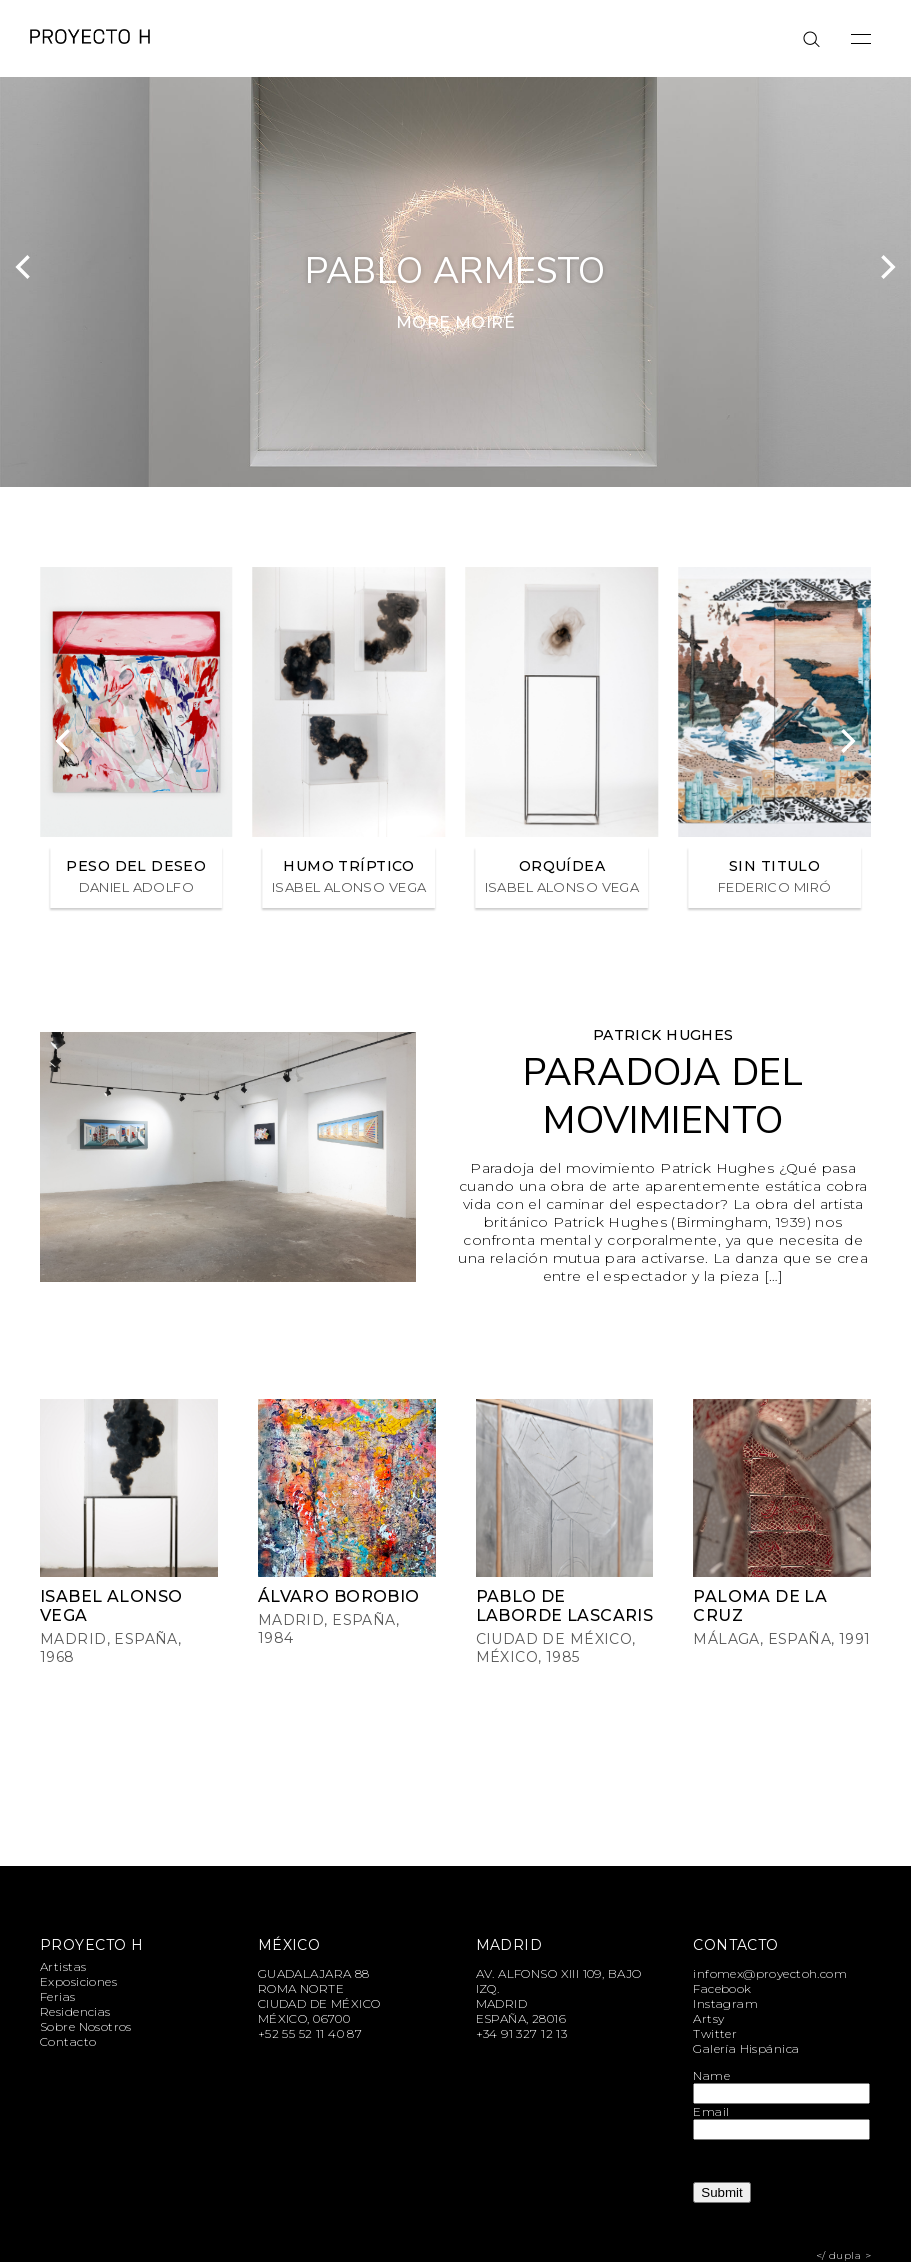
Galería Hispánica (746, 2048)
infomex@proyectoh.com (770, 1973)
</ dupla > (843, 2255)
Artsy (708, 2018)
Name (711, 2075)
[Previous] (25, 267)
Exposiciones (78, 1981)
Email (711, 2111)
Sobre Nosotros (86, 2026)
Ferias (58, 1996)
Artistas (63, 1966)
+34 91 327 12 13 (522, 2033)
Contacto (68, 2041)
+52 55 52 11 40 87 (310, 2033)
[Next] (886, 267)
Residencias (75, 2011)
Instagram (725, 2003)
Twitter (715, 2033)
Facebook (722, 1988)
